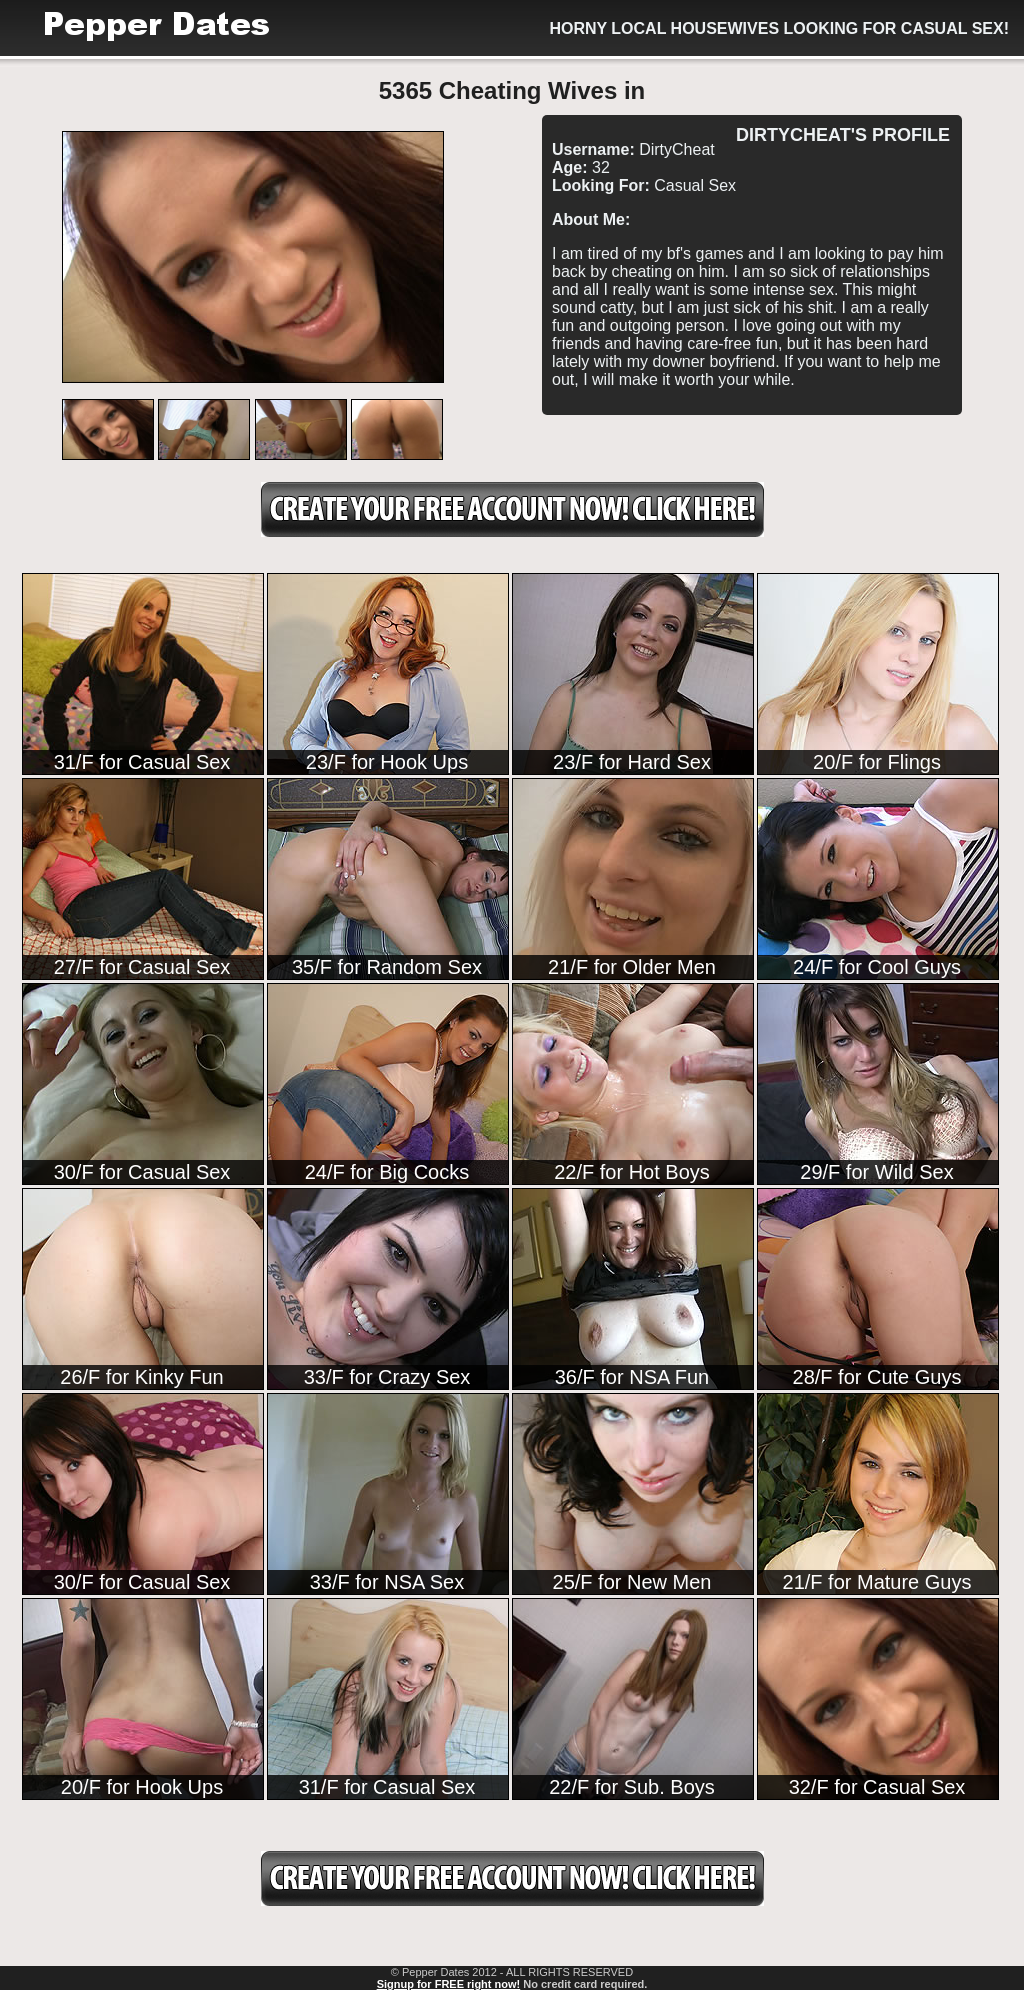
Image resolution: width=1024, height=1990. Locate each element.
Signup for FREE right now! (449, 1984)
